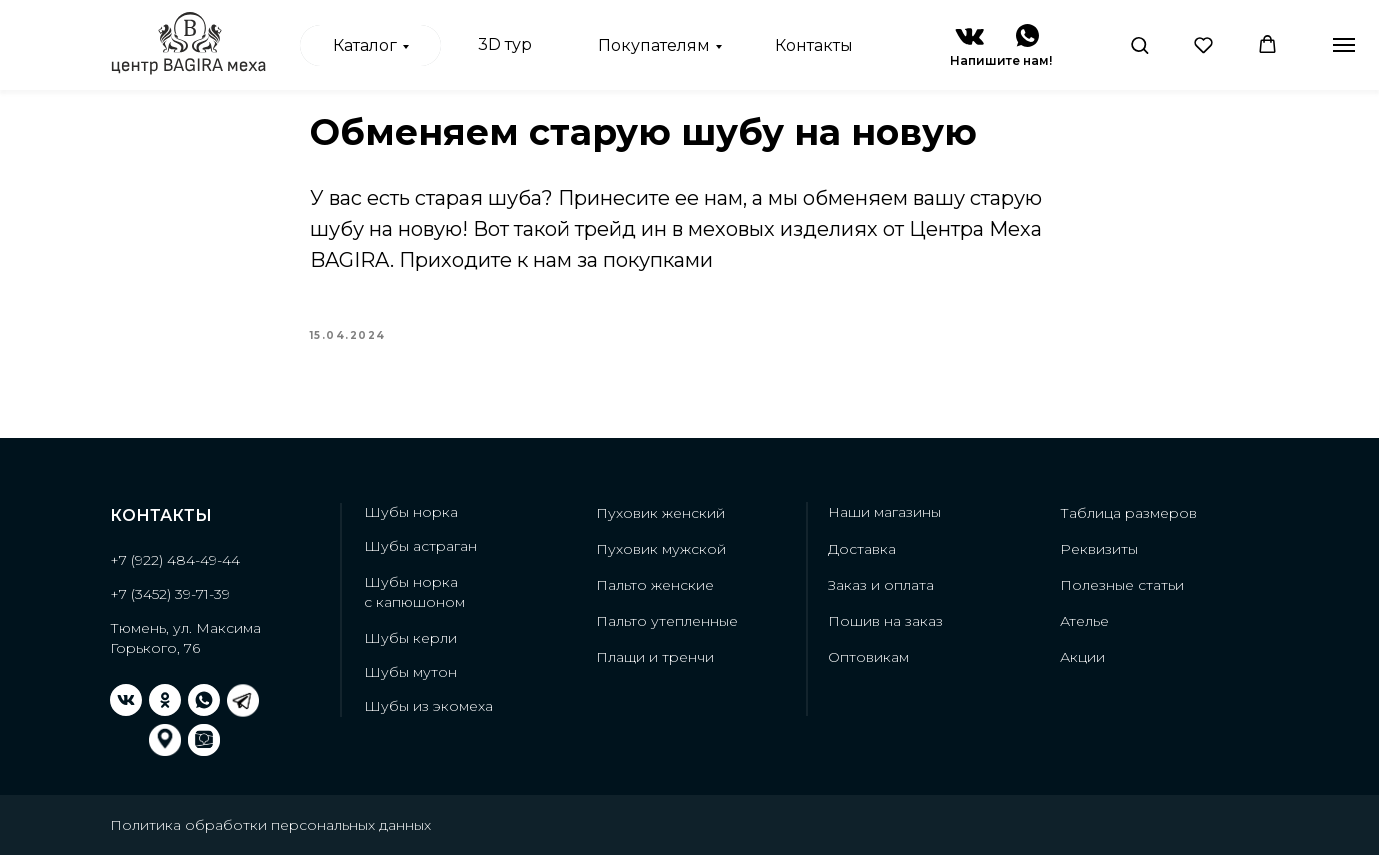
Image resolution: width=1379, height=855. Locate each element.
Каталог (365, 45)
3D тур (505, 44)
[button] (1139, 44)
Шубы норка (411, 512)
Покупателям (654, 45)
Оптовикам (868, 657)
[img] (969, 36)
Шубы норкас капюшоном (414, 592)
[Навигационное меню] (1344, 45)
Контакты (814, 45)
